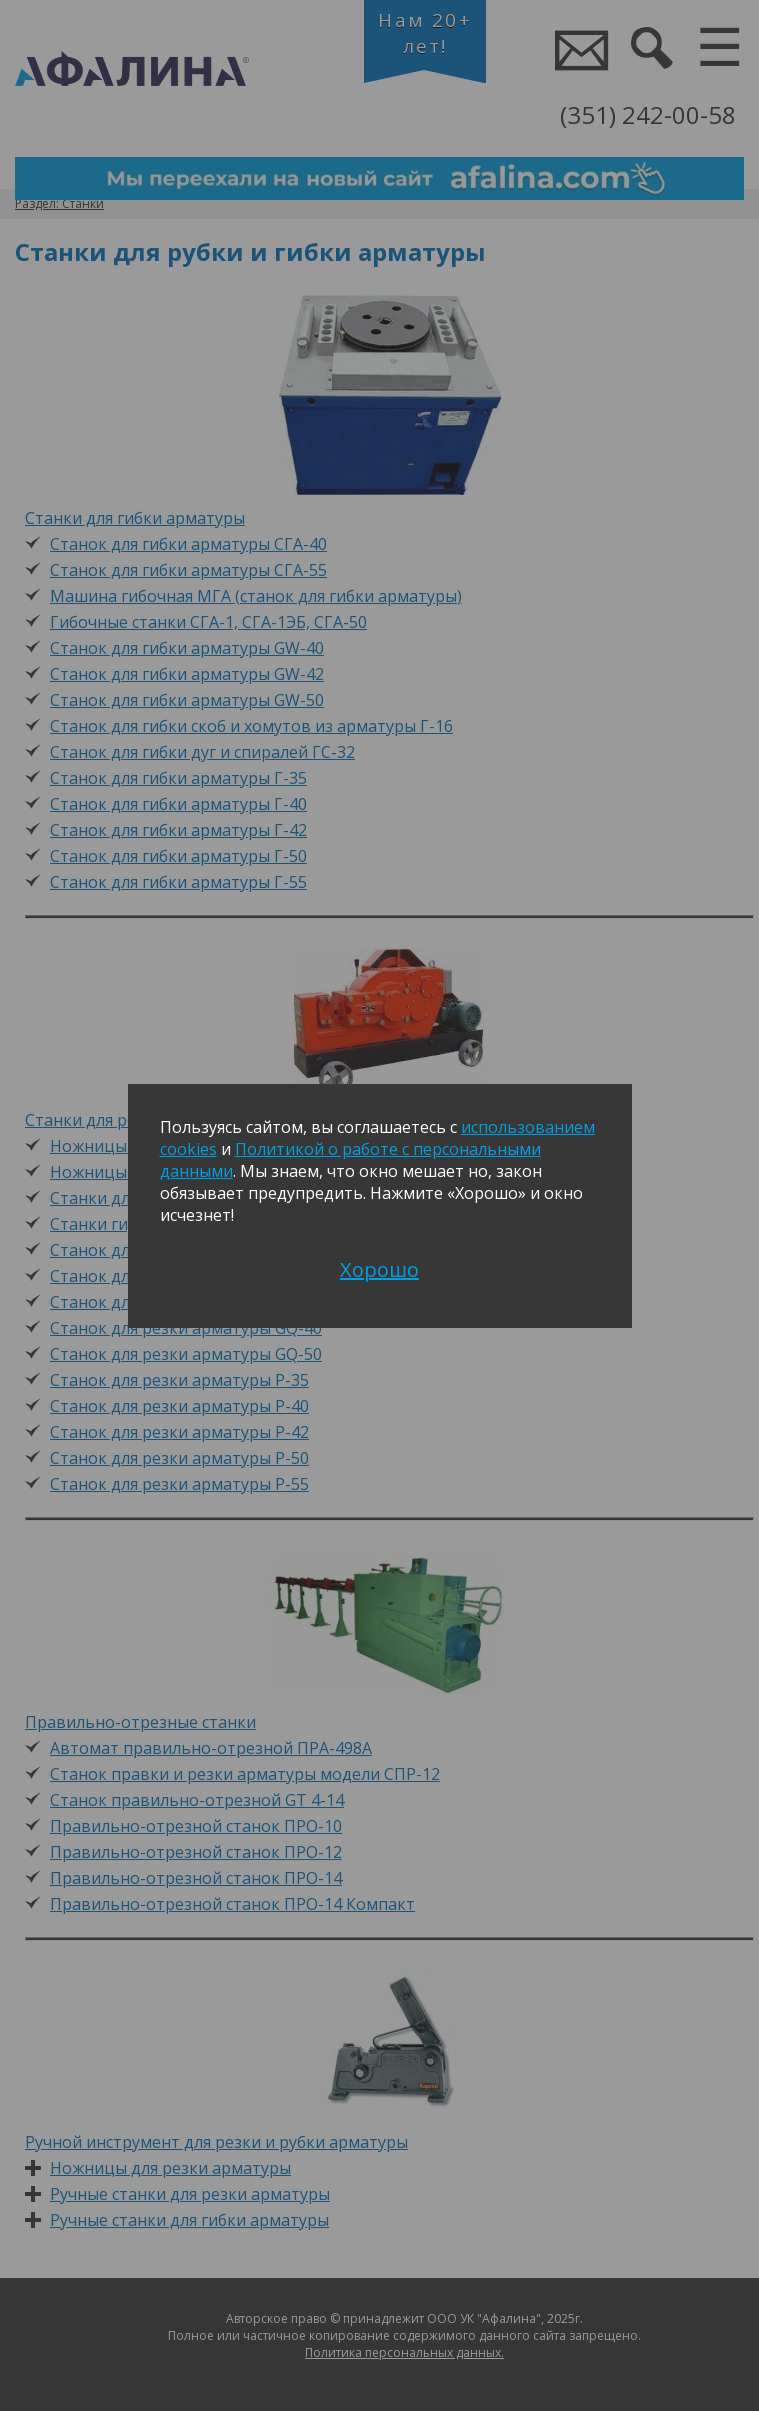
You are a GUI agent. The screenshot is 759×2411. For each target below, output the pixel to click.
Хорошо (379, 1269)
